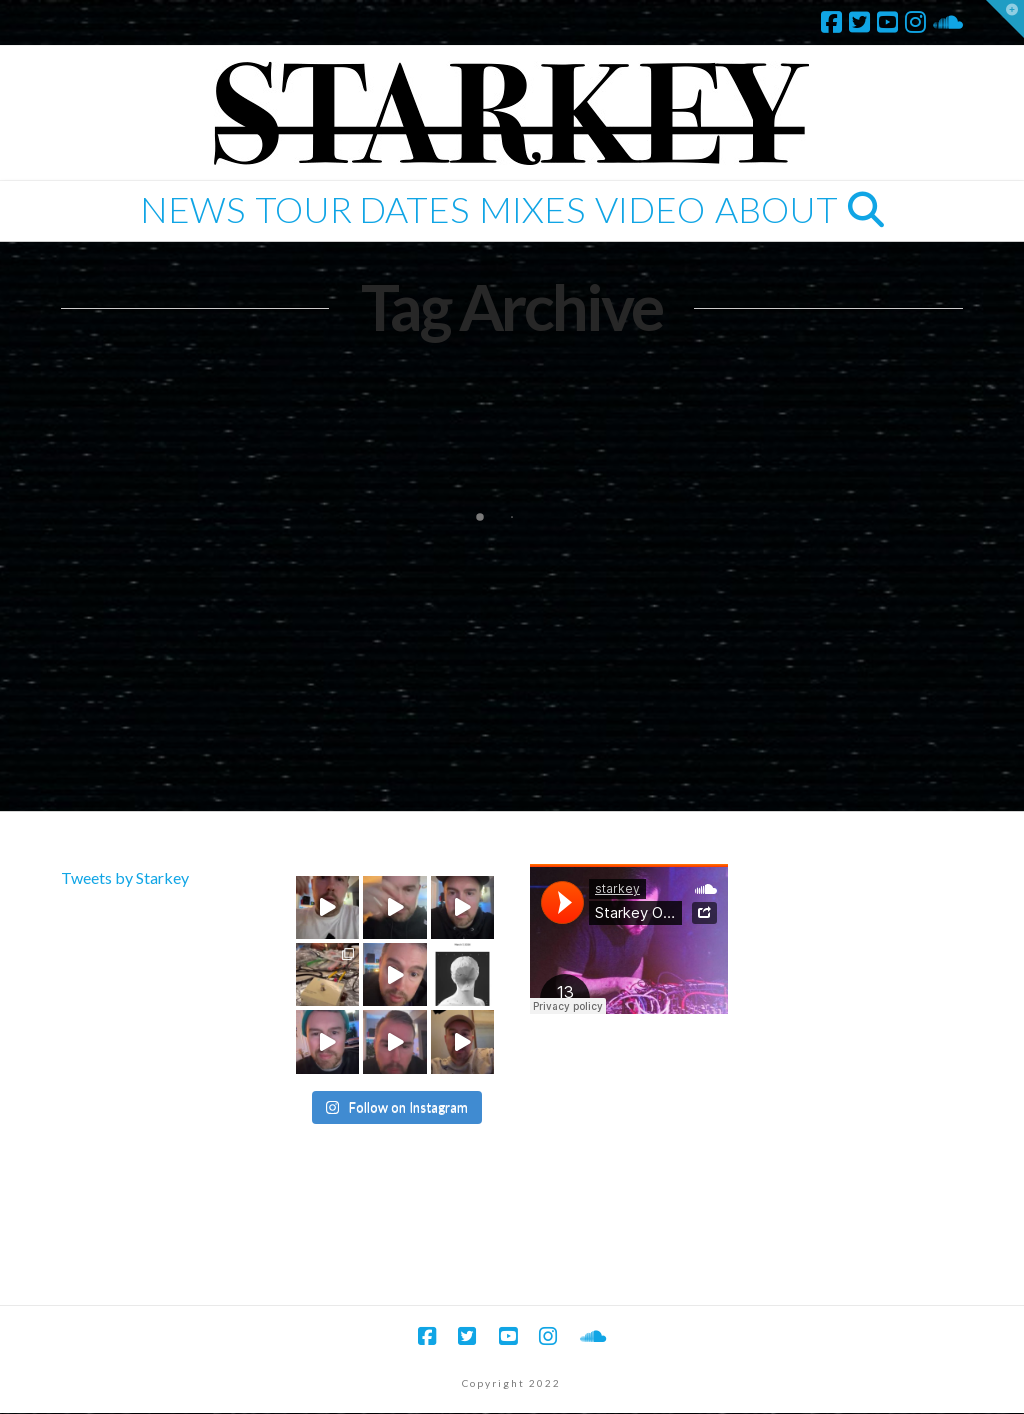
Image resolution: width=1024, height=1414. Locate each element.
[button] (1005, 19)
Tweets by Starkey (125, 877)
